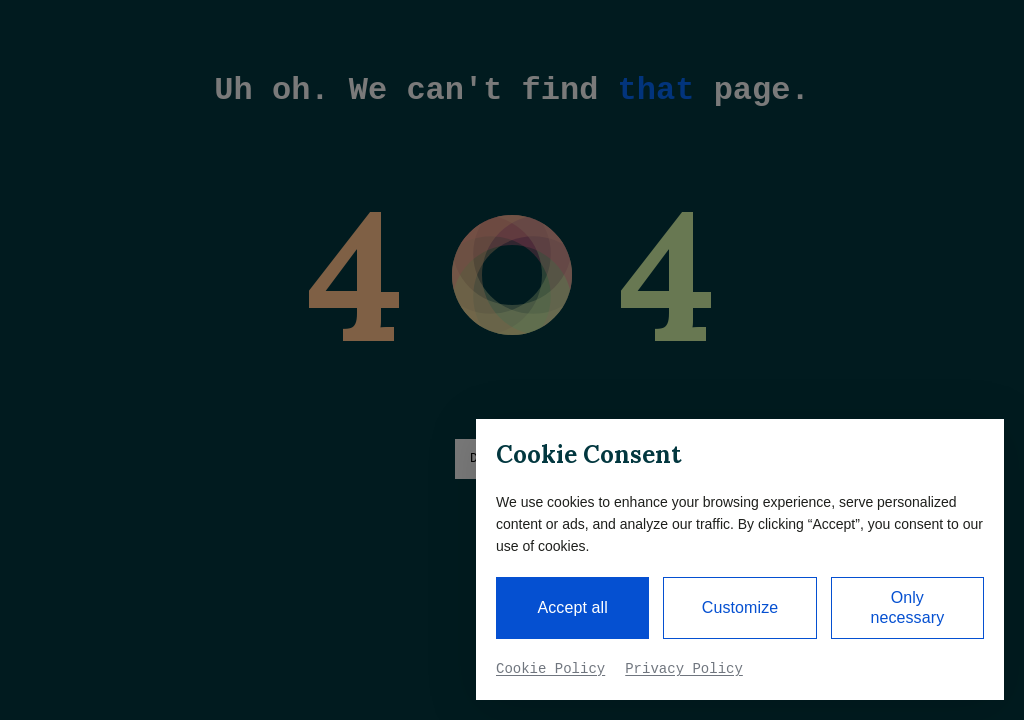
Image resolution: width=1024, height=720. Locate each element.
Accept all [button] (572, 607)
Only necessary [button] (907, 607)
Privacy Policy (684, 669)
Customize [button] (740, 607)
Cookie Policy (550, 669)
